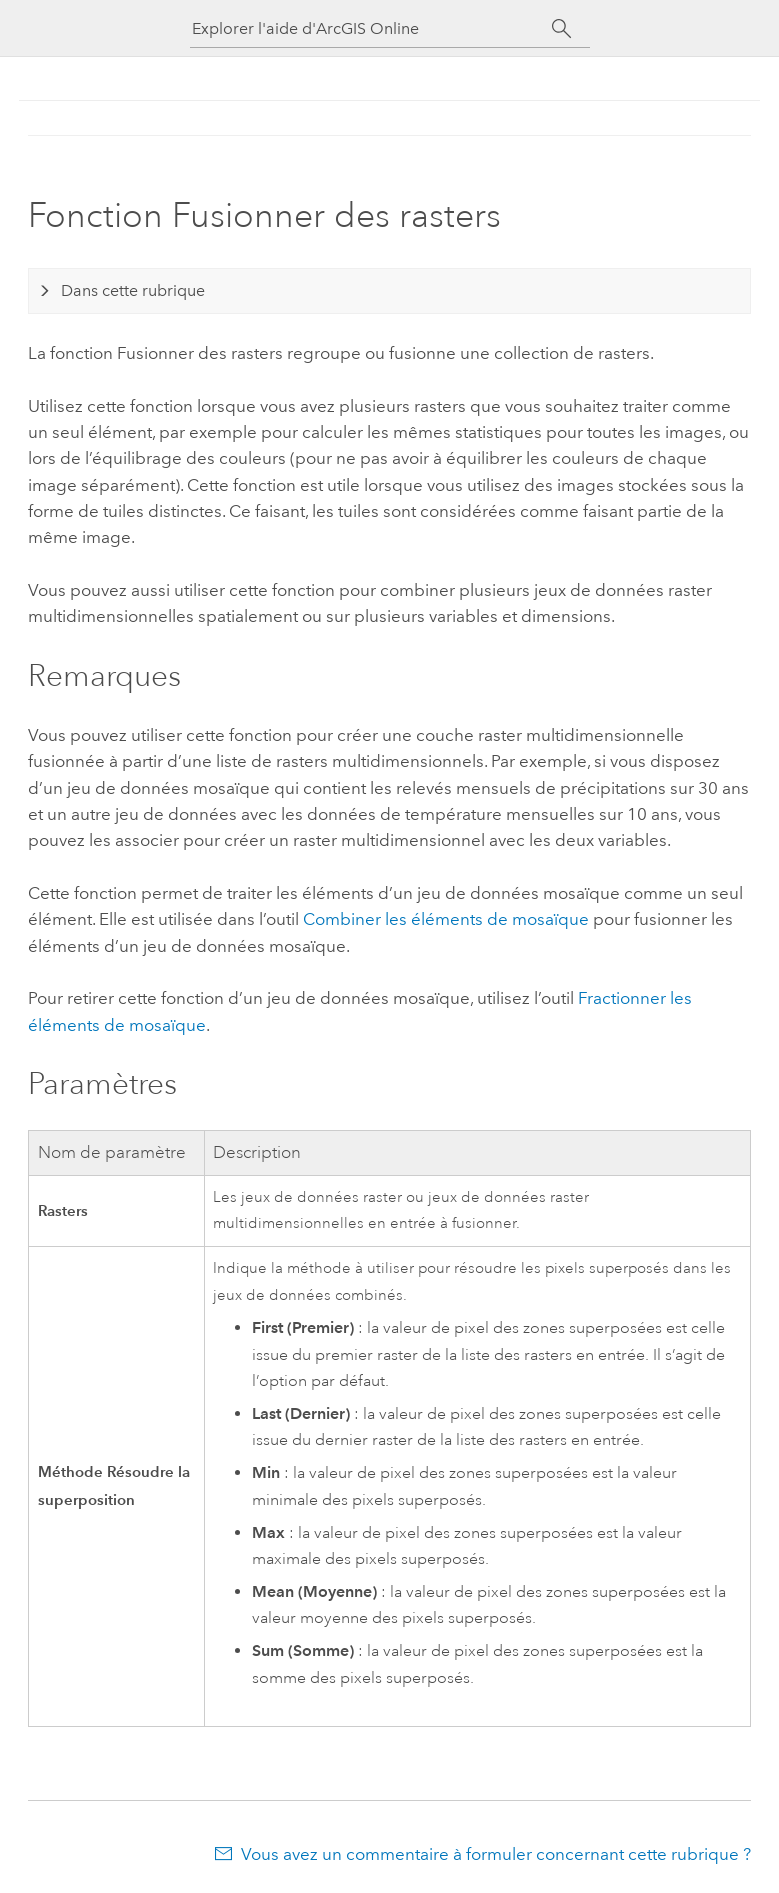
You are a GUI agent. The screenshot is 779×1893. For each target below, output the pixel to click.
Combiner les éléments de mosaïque (446, 919)
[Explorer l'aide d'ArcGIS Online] (372, 28)
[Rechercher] (562, 29)
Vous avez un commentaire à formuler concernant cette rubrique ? (496, 1854)
